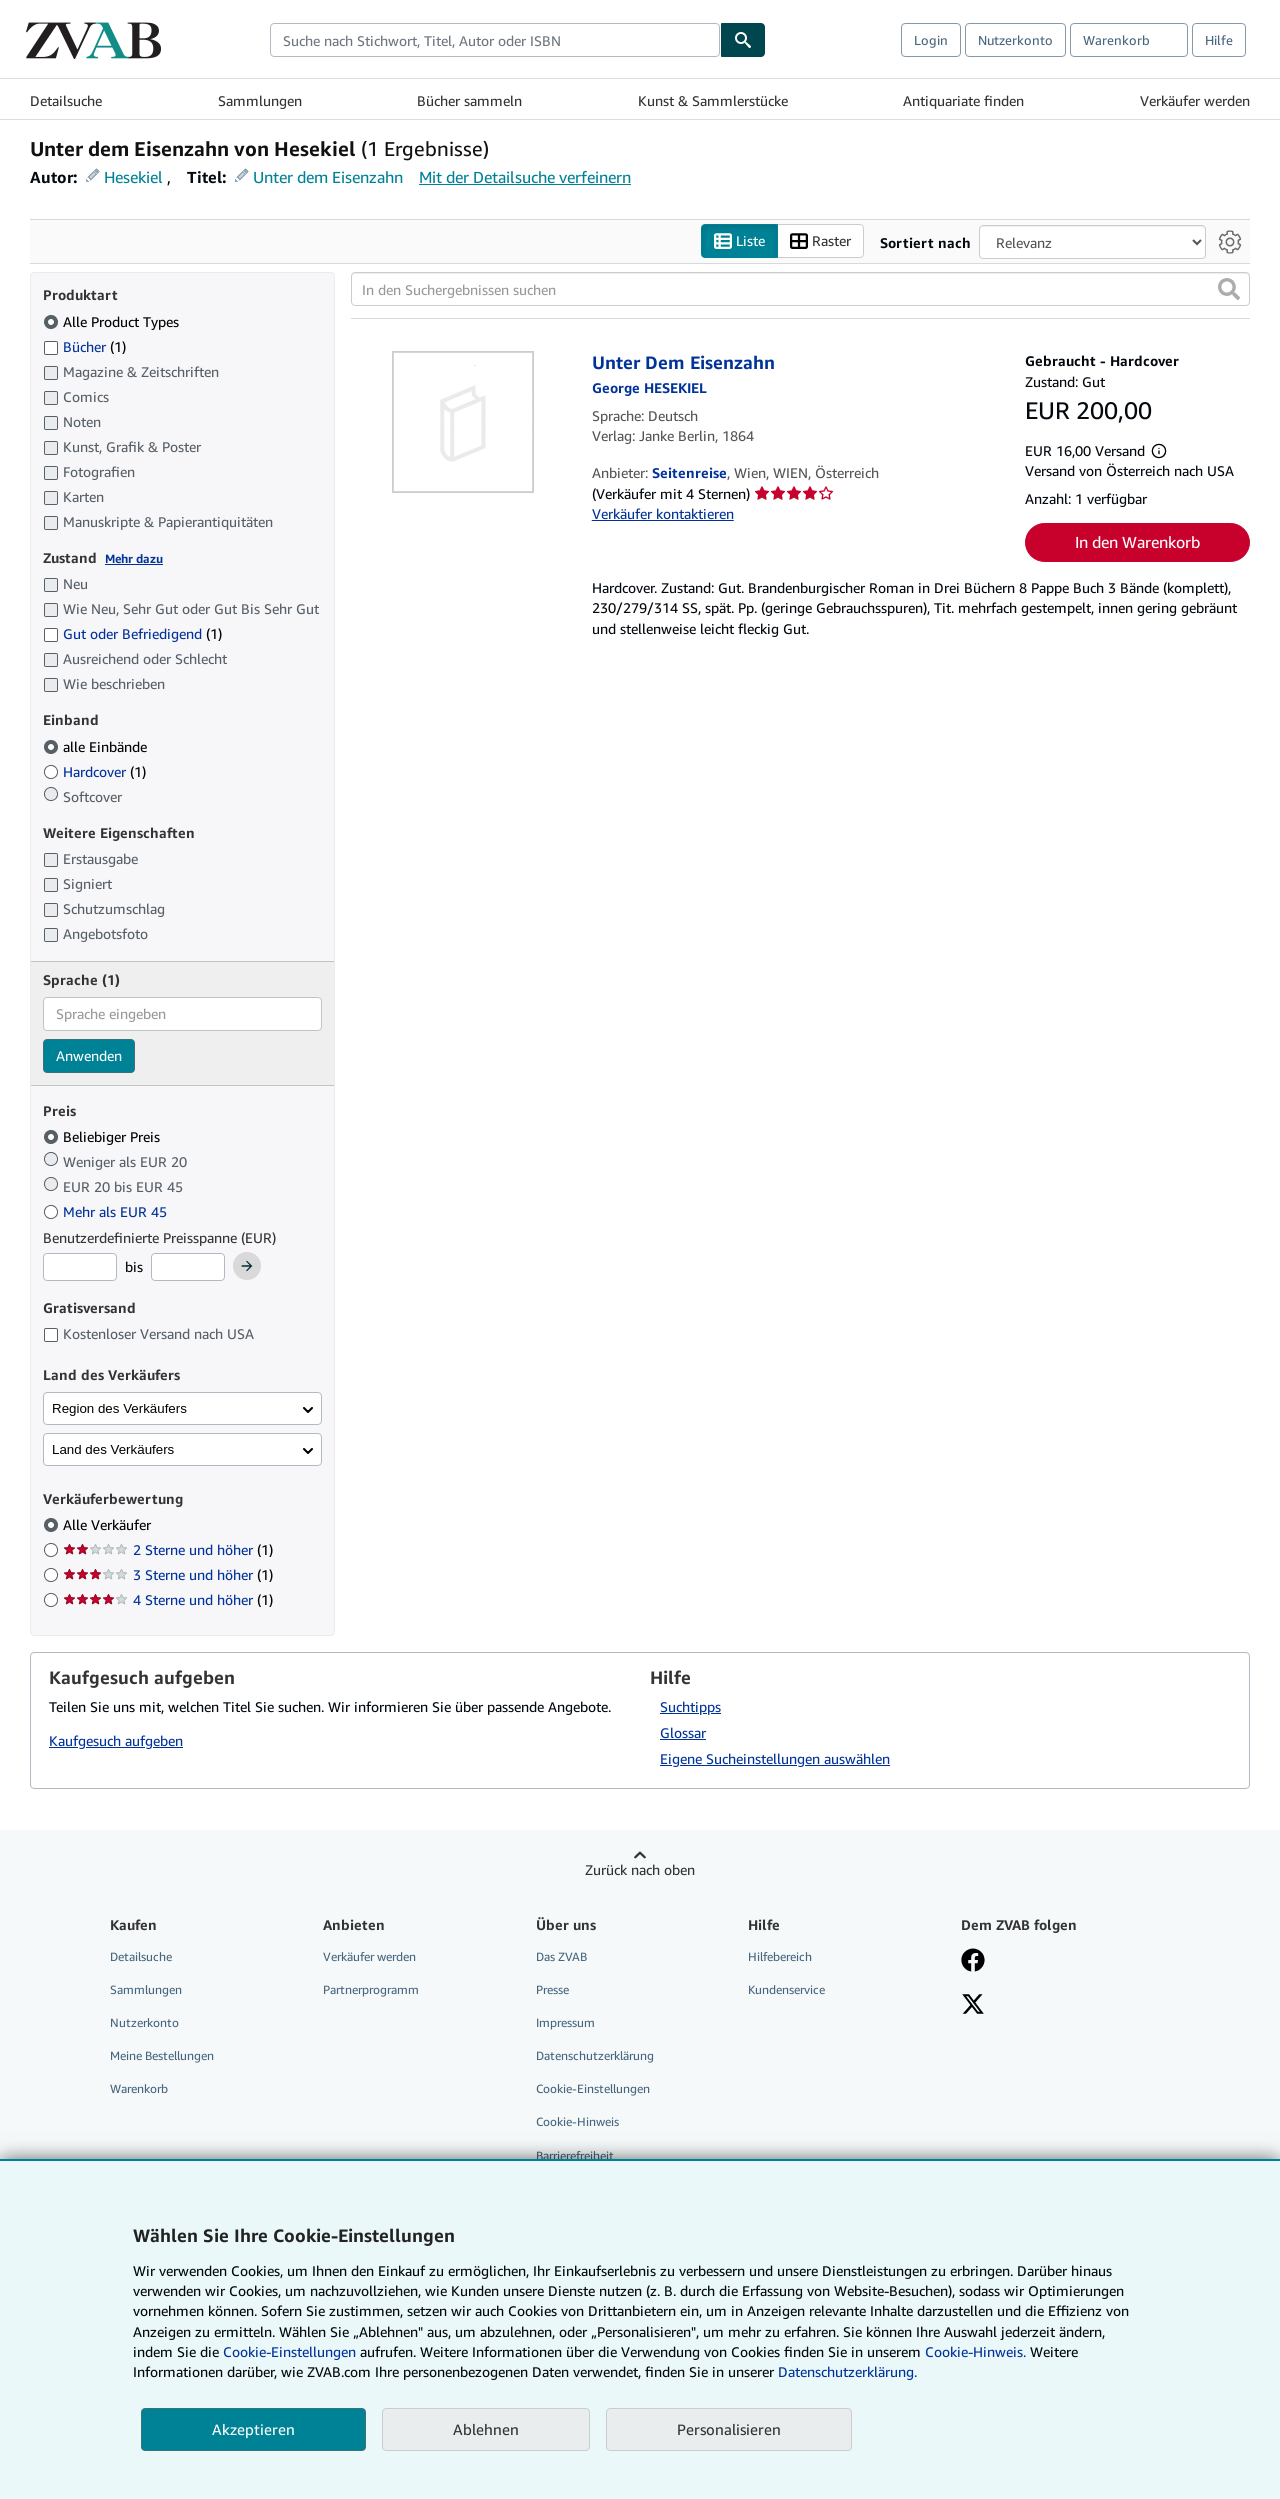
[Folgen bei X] (973, 2006)
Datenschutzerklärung (595, 2055)
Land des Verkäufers (113, 1449)
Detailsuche (66, 100)
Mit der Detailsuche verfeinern (525, 177)
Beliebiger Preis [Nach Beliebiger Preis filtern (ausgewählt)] (103, 1136)
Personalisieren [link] (729, 2429)
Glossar (683, 1732)
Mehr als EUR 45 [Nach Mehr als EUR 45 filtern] (107, 1211)
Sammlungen (260, 100)
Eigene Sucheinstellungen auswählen (775, 1758)
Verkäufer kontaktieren (663, 513)
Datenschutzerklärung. (847, 2371)
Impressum (565, 2022)
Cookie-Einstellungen (289, 2351)
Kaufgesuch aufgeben (116, 1740)
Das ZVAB (561, 1956)
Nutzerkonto (1015, 40)
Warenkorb (139, 2088)
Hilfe (1219, 40)
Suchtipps (690, 1706)
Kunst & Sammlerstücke (713, 100)
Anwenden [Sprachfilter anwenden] (89, 1055)
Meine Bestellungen (162, 2055)
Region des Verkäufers (119, 1408)
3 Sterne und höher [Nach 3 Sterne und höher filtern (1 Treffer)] (168, 1574)
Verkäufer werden (1195, 100)
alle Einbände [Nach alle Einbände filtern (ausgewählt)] (97, 746)
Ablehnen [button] (486, 2429)
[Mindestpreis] (80, 1267)
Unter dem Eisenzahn (328, 177)
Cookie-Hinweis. (975, 2351)
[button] (1229, 289)
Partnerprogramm (371, 1989)
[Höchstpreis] (188, 1267)
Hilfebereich (780, 1956)
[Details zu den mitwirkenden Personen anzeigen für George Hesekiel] (649, 387)
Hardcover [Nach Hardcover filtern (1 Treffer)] (94, 771)
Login (931, 40)
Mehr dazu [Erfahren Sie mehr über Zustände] (134, 558)
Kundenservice (786, 1989)
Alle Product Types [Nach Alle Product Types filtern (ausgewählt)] (113, 321)
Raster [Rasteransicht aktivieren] (820, 241)
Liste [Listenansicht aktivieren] (739, 241)
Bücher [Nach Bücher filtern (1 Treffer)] (84, 346)
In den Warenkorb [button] (1137, 542)
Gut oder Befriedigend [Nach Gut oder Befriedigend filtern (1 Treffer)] (132, 633)
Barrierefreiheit (575, 2155)
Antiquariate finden (963, 100)
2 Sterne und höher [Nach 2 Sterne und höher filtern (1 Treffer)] (168, 1549)
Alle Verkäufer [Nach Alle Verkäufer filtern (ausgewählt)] (109, 1524)
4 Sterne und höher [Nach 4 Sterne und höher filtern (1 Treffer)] (168, 1599)
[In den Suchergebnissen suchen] (800, 289)
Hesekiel (133, 177)
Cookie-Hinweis (577, 2121)
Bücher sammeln (469, 100)
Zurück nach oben (640, 1869)
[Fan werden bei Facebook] (973, 1962)
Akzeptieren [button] (253, 2429)
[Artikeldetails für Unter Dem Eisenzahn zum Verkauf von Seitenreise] (463, 422)
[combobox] (495, 40)
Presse (552, 1989)
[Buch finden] (743, 40)
